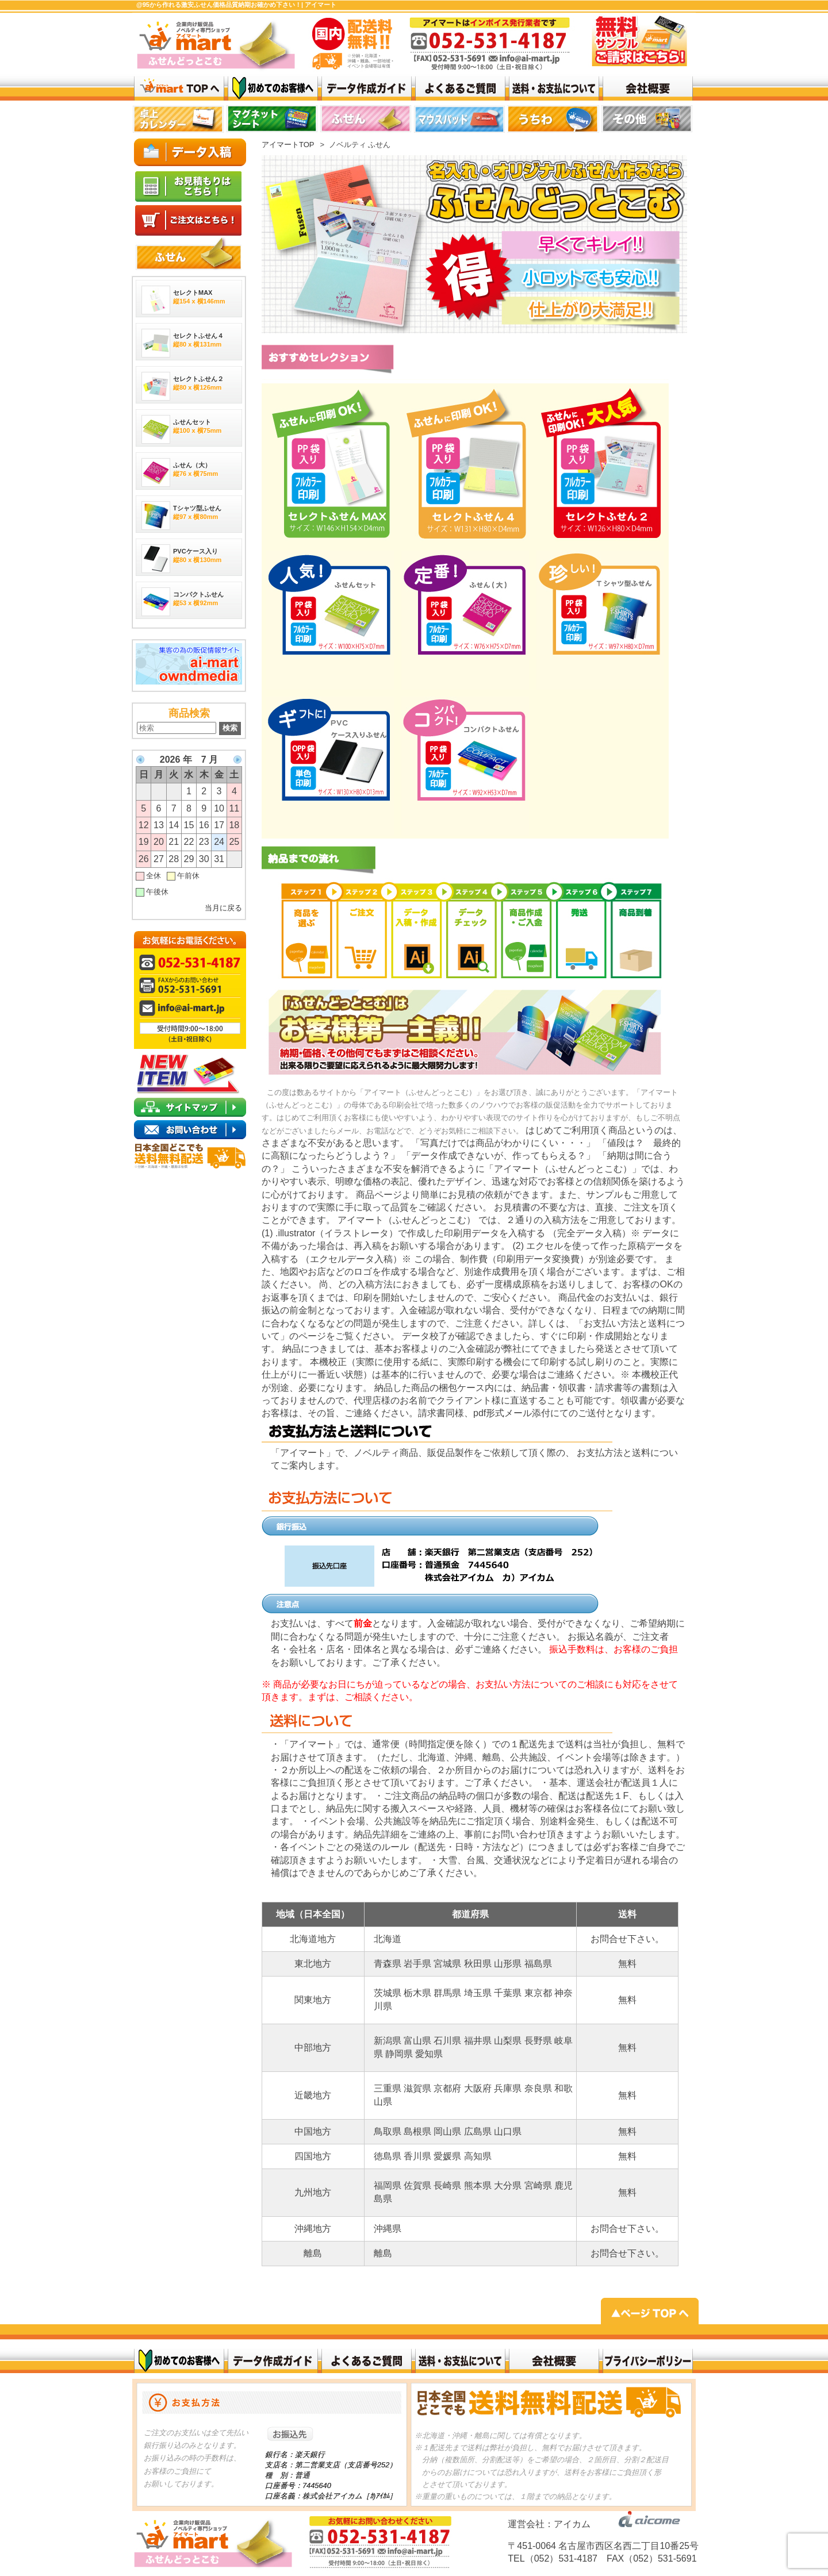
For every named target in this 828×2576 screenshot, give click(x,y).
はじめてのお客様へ (273, 88)
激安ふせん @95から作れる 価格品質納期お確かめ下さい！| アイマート (179, 88)
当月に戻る (223, 907)
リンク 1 (554, 121)
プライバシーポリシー (648, 2360)
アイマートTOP (288, 144)
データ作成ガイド (366, 88)
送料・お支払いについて (554, 88)
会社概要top (648, 88)
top (179, 121)
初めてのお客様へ (179, 2360)
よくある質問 (460, 88)
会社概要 (554, 2360)
